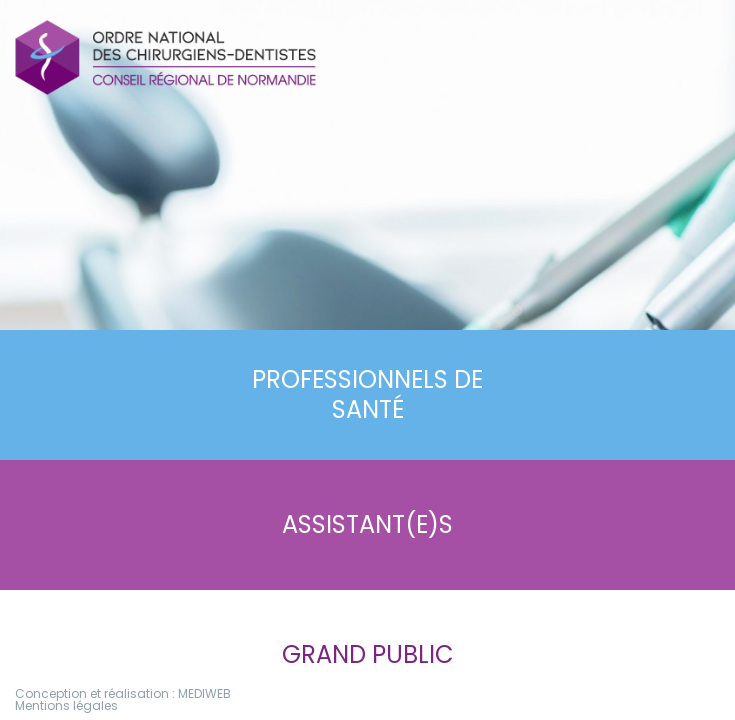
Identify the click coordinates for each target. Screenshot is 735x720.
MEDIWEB (204, 693)
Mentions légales (66, 705)
